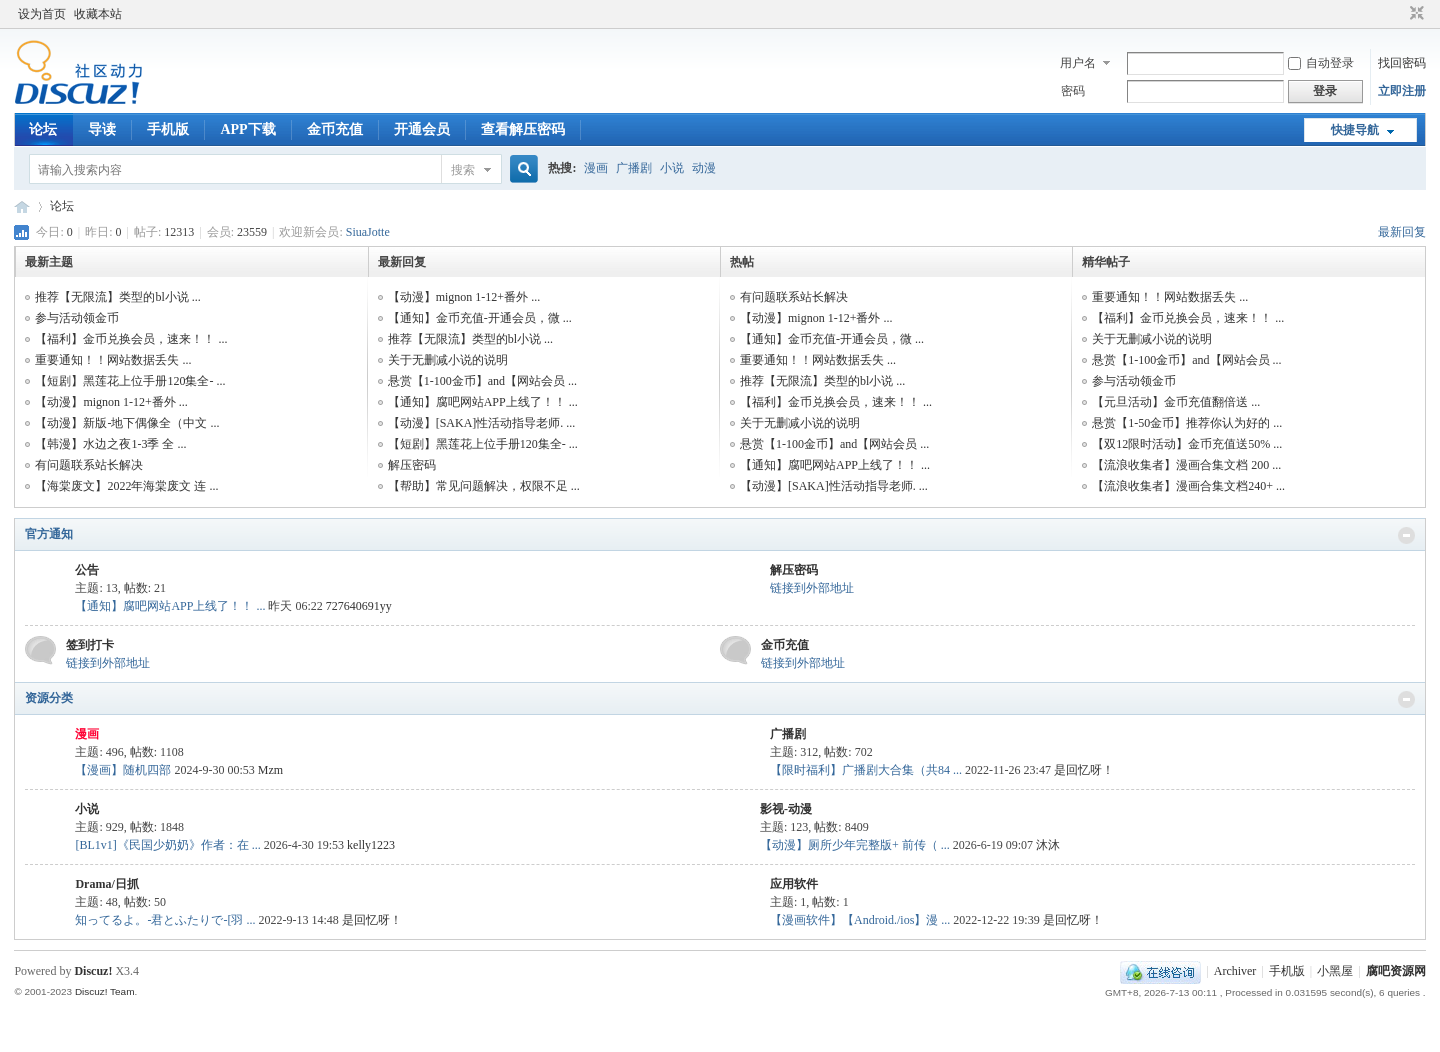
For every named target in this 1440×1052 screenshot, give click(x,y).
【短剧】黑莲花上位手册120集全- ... (130, 381)
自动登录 (1321, 63)
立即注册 (1402, 91)
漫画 (596, 168)
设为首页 (42, 14)
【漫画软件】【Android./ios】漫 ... (860, 920)
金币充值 (335, 129)
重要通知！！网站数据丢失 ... (113, 360)
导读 (102, 129)
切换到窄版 (1414, 14)
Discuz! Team (105, 991)
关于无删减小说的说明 (448, 360)
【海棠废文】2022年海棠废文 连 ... (126, 486)
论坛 (43, 129)
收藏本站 (98, 14)
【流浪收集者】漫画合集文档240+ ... (1188, 486)
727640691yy (359, 606)
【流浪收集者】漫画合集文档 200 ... (1186, 465)
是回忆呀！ (1084, 770)
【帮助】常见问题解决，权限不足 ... (484, 486)
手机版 (168, 129)
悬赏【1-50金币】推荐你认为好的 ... (1187, 423)
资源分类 (49, 698)
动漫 (704, 168)
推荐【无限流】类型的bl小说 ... (117, 297)
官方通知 (49, 534)
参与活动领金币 (77, 318)
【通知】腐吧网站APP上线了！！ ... (483, 402)
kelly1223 (371, 845)
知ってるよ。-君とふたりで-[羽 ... (165, 920)
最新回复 (1402, 232)
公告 (87, 570)
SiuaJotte (368, 232)
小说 (672, 168)
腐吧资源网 (1396, 971)
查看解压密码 (523, 129)
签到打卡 (90, 645)
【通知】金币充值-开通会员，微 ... (480, 318)
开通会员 (422, 129)
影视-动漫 (786, 809)
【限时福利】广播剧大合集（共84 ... (866, 770)
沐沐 (1048, 845)
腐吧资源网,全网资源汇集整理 (22, 206)
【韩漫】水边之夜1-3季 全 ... (110, 444)
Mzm (270, 770)
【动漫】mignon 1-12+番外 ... (111, 402)
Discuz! (93, 971)
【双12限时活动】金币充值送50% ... (1187, 444)
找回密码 (1402, 63)
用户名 (1078, 63)
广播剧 (634, 168)
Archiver (1235, 971)
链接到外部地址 (812, 588)
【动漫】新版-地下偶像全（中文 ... (127, 423)
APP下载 (247, 129)
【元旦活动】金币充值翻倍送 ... (1176, 402)
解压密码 (412, 465)
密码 (1073, 91)
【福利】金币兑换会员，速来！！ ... (131, 339)
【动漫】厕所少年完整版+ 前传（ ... (855, 845)
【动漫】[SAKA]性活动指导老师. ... (482, 423)
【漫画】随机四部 (123, 770)
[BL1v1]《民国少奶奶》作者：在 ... (167, 845)
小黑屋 (1335, 971)
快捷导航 (1355, 130)
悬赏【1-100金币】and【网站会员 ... (482, 381)
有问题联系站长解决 (89, 465)
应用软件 (794, 884)
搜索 (463, 170)
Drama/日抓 (106, 884)
